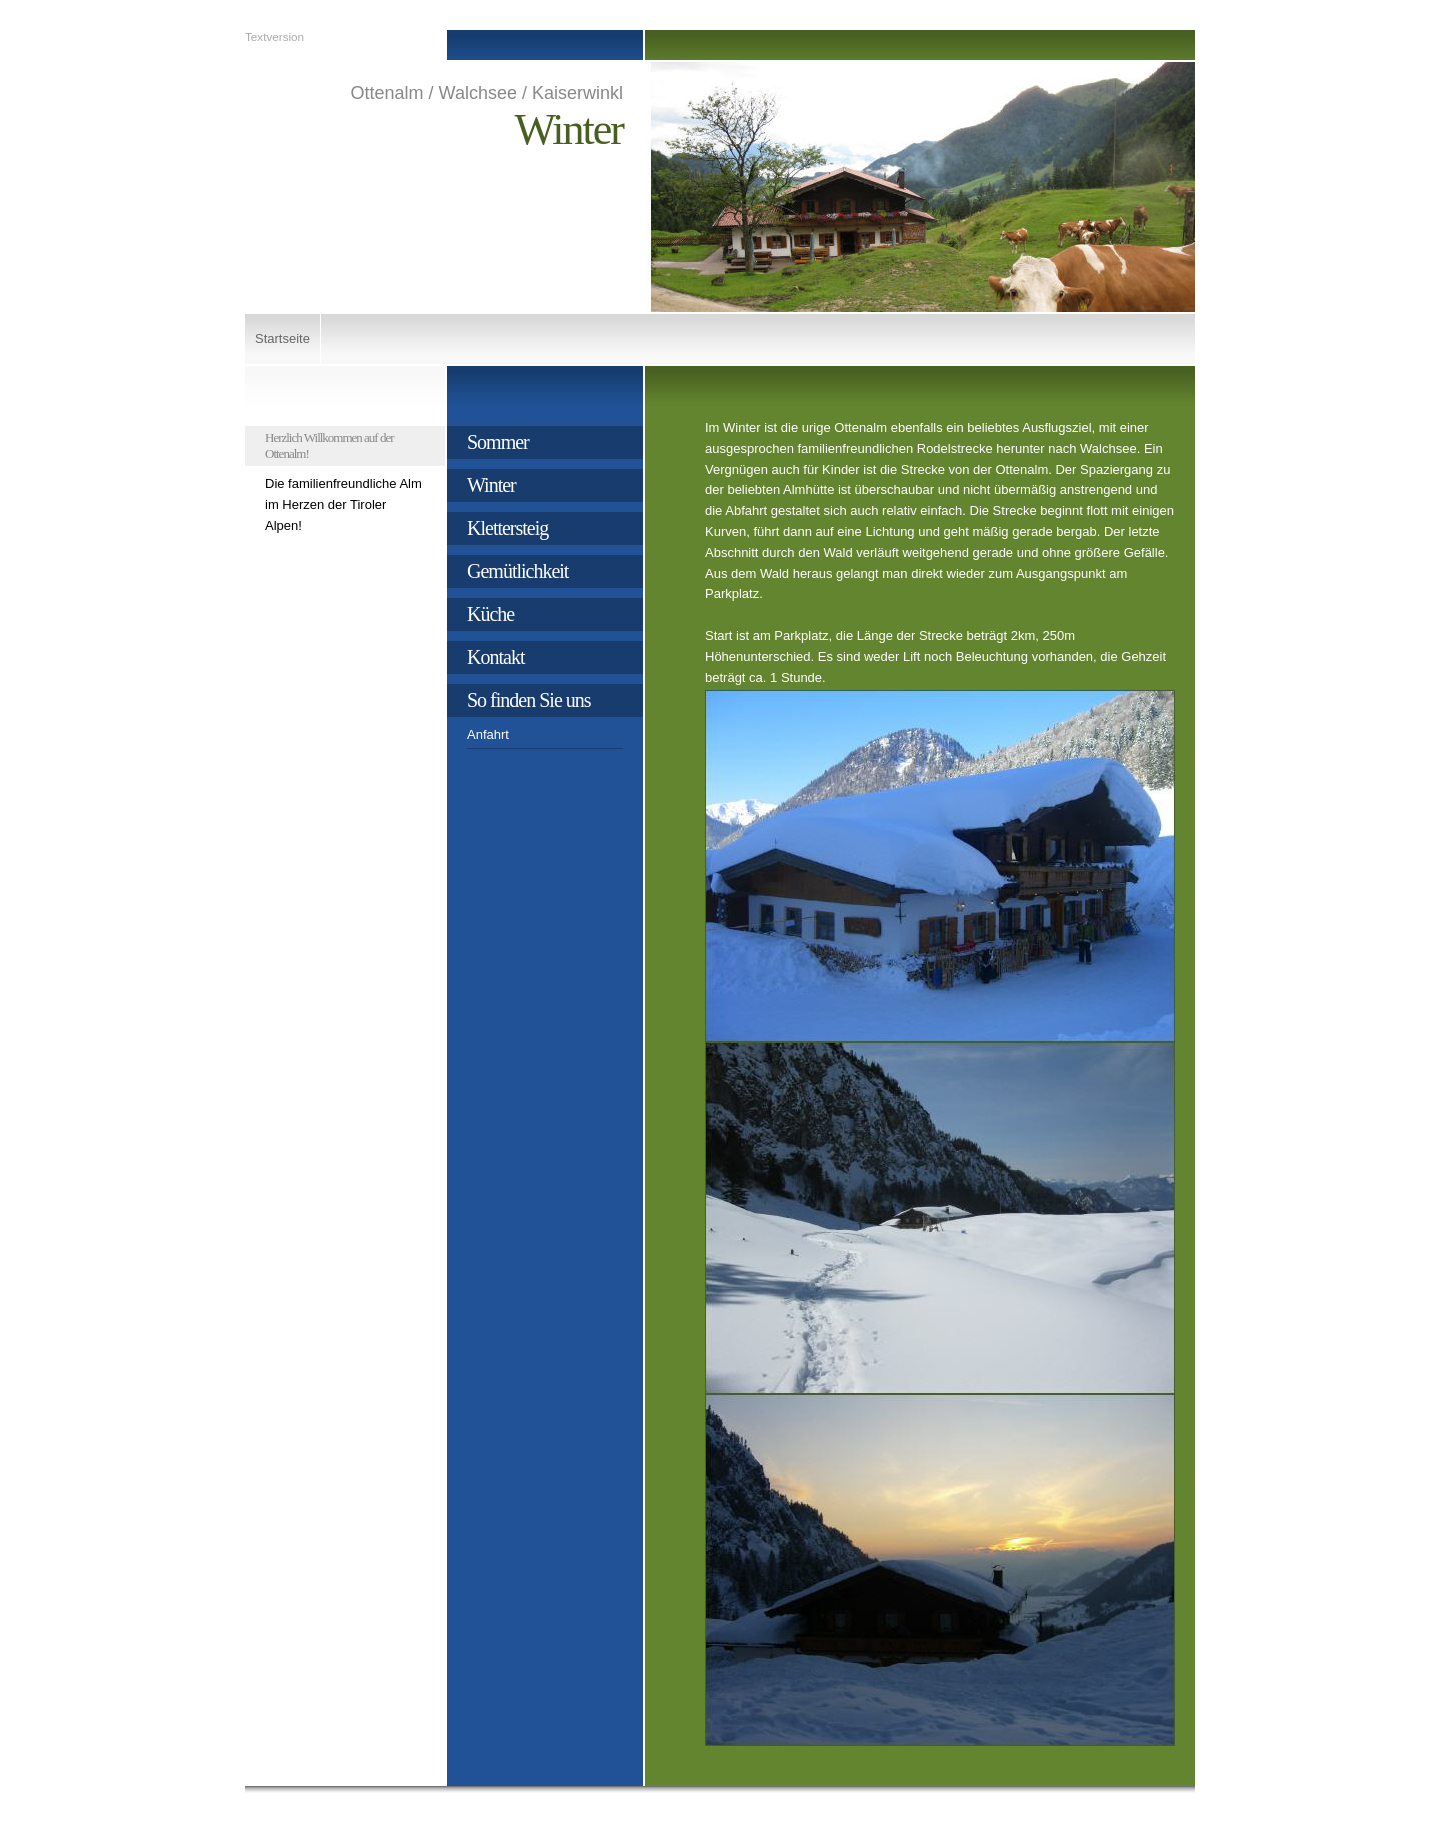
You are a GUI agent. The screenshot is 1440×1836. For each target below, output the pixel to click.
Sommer (498, 442)
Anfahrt (488, 734)
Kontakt (495, 657)
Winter (491, 485)
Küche (490, 614)
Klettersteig (507, 528)
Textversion (274, 36)
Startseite (282, 338)
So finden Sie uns (529, 700)
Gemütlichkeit (517, 571)
